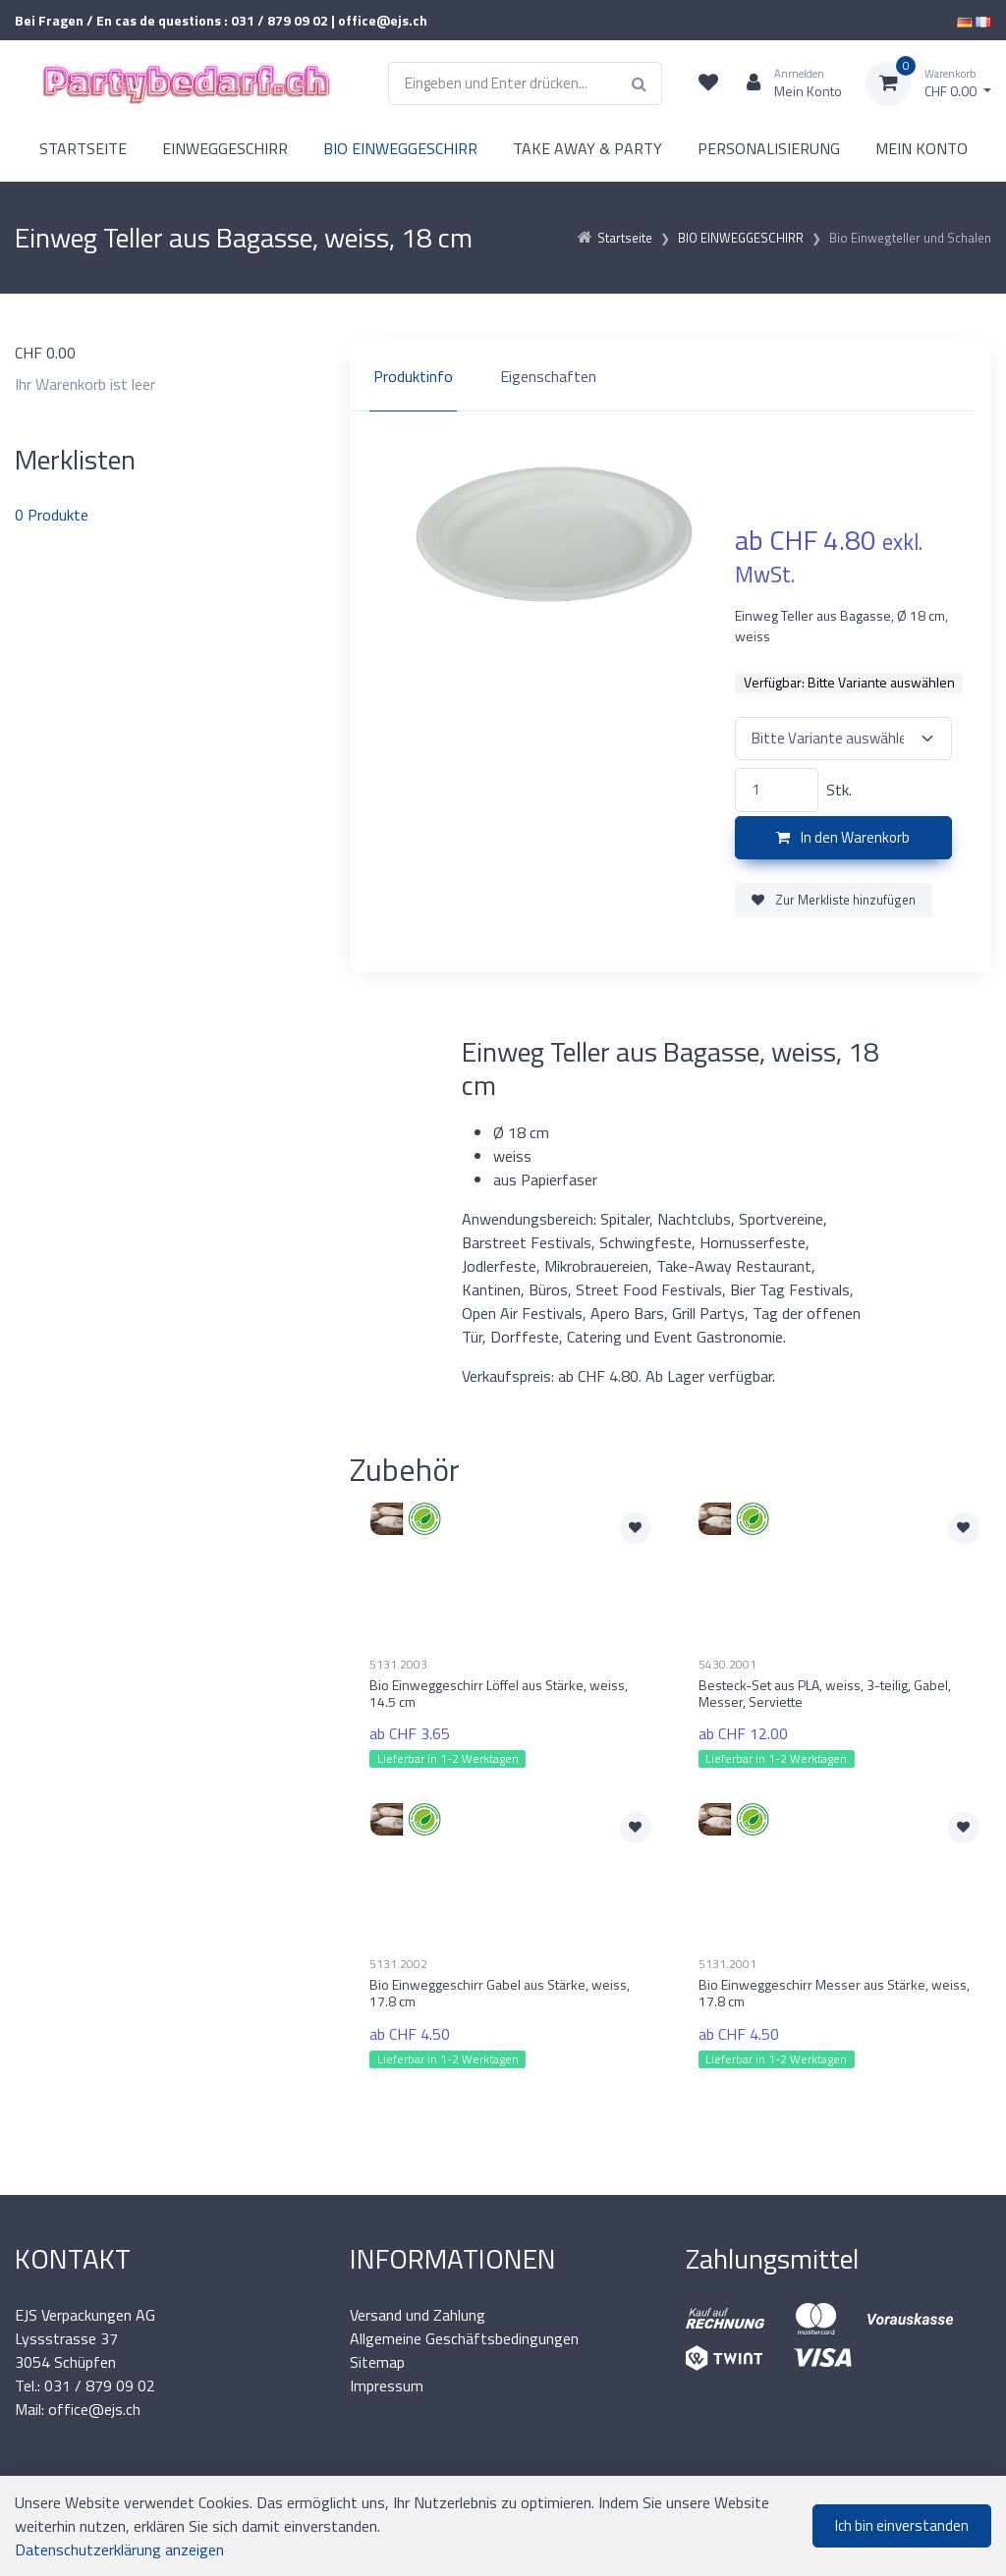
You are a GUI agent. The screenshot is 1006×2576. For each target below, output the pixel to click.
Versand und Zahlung (417, 2315)
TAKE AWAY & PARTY (587, 148)
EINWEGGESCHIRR (225, 148)
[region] (670, 376)
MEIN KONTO (921, 148)
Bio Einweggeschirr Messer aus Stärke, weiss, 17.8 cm (834, 1992)
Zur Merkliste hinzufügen (834, 899)
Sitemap (377, 2362)
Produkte (51, 514)
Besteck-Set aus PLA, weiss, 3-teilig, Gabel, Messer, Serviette (825, 1693)
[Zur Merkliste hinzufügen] (635, 1528)
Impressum (386, 2385)
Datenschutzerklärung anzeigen (119, 2549)
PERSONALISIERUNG (769, 148)
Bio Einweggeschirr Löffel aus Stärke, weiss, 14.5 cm (498, 1693)
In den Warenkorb (843, 837)
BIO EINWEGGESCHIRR (400, 148)
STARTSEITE (83, 148)
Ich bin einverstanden (902, 2525)
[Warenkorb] (928, 83)
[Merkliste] (708, 83)
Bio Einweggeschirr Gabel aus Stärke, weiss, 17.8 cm (499, 1992)
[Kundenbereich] (786, 83)
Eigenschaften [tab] (548, 376)
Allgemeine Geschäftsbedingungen (464, 2338)
